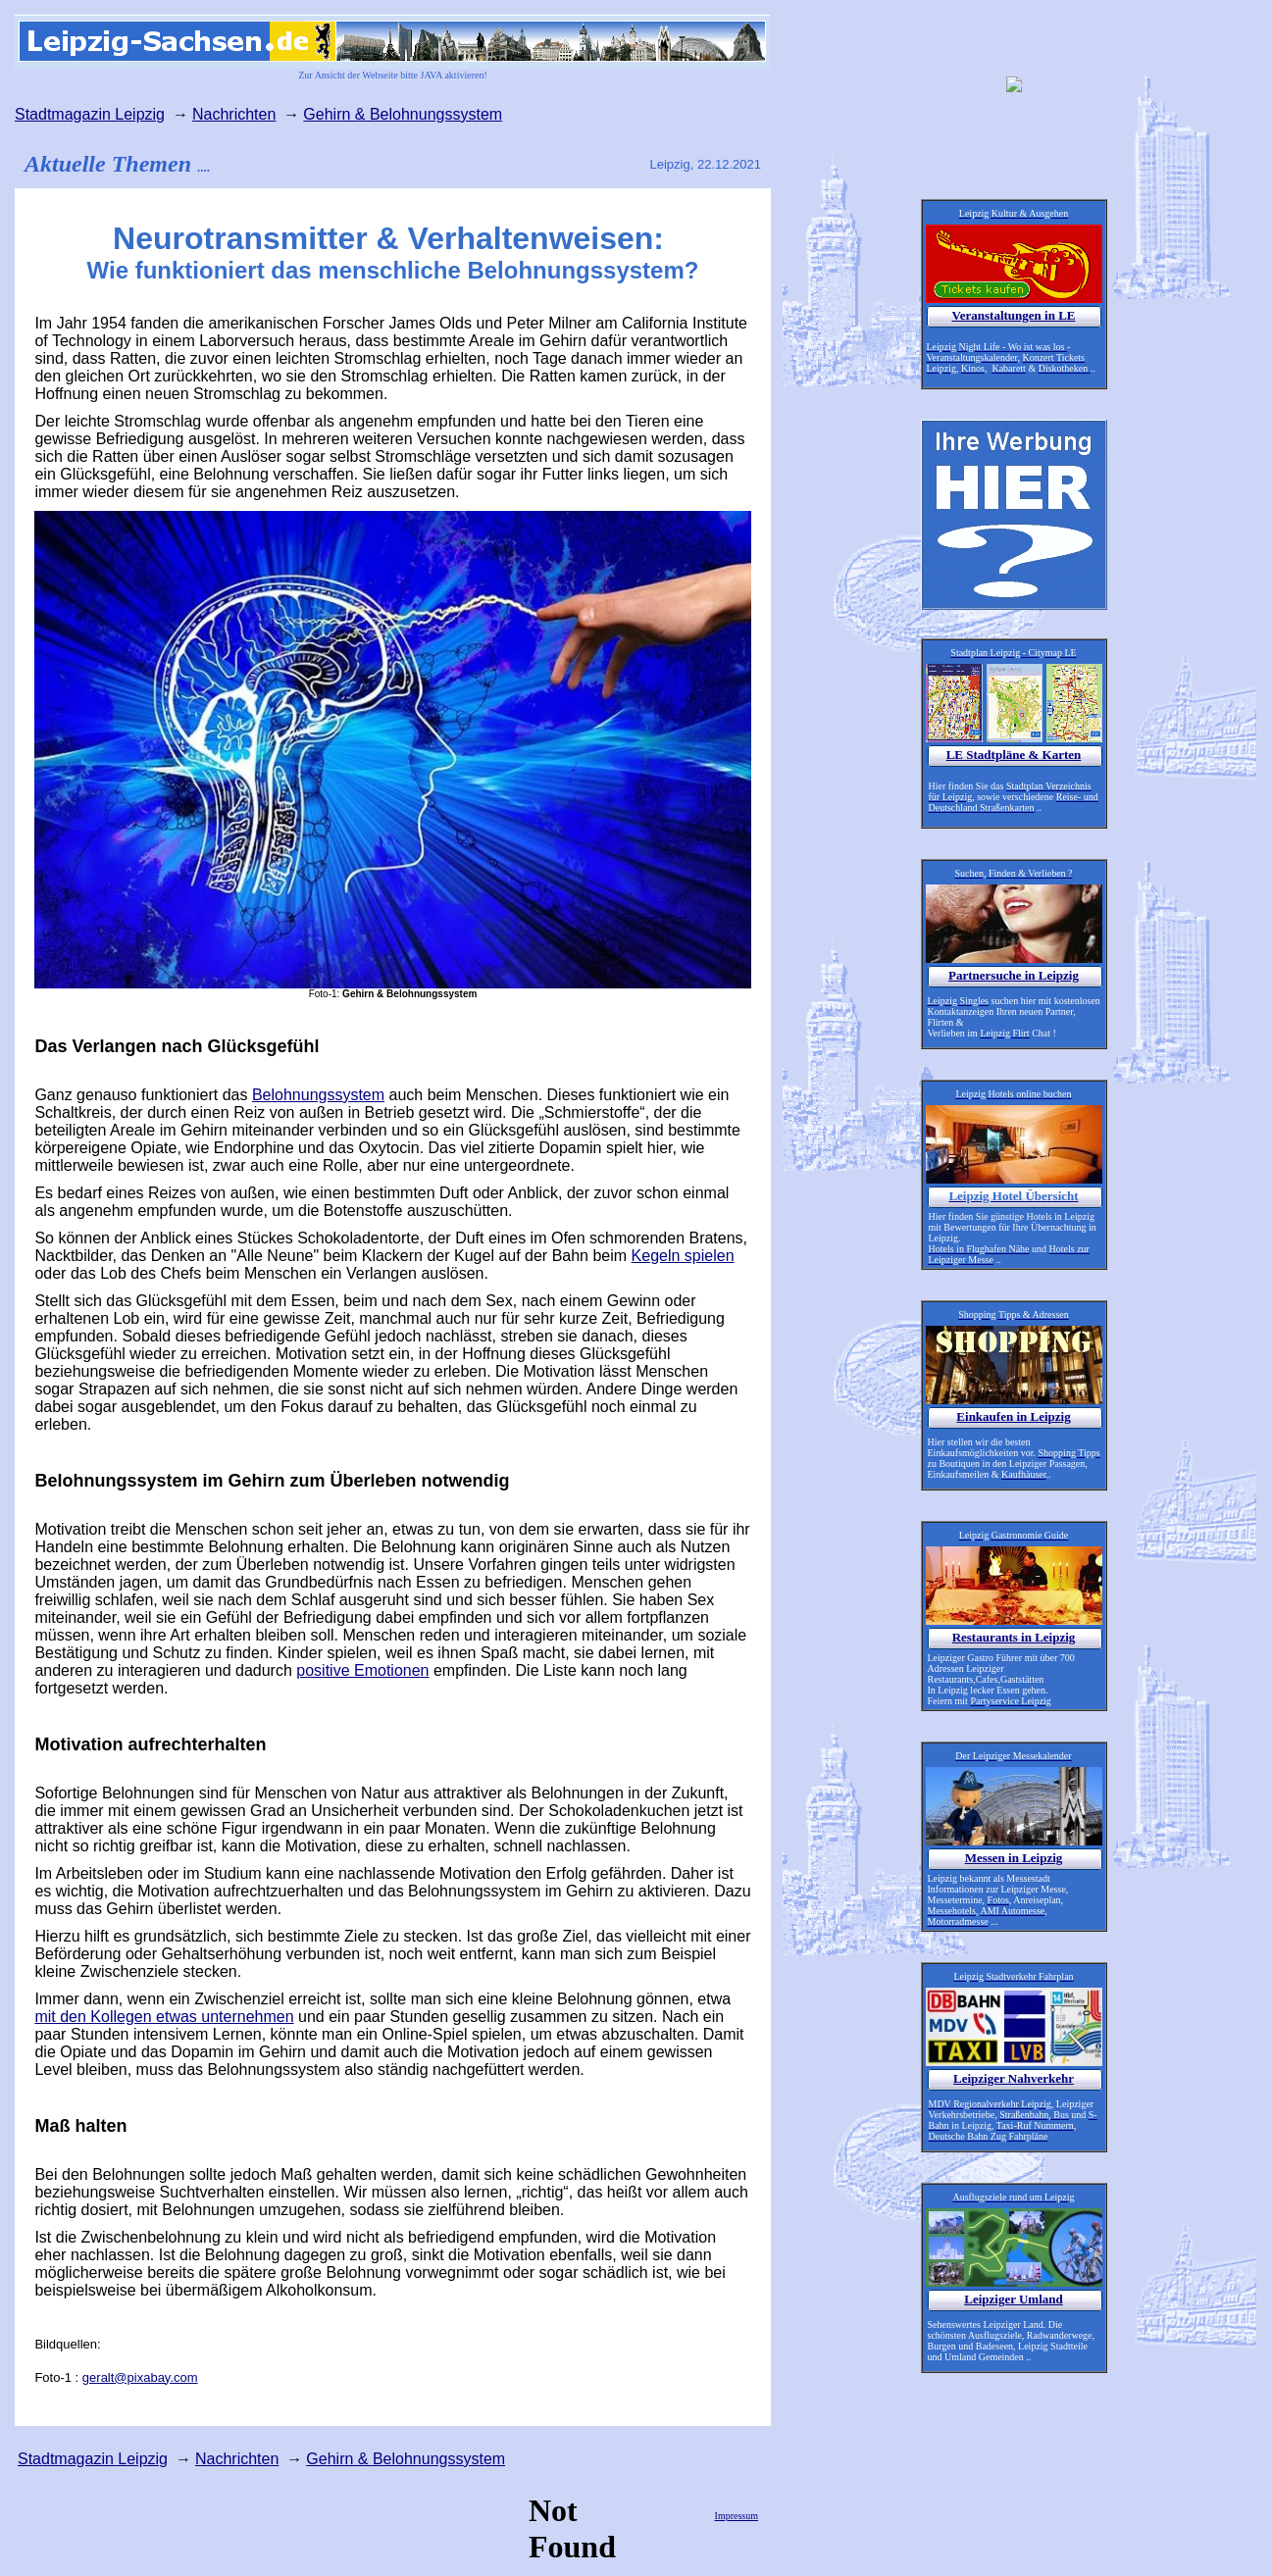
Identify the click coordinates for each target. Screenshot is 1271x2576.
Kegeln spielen (683, 1255)
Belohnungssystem (318, 1094)
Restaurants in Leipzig (1014, 1637)
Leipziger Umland (1013, 2299)
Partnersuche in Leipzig (1013, 975)
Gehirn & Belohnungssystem (402, 114)
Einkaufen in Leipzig (1013, 1416)
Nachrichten (234, 114)
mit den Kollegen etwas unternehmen (163, 2016)
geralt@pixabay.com (140, 2377)
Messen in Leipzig (1014, 1857)
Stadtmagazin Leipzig (93, 2458)
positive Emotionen (362, 1670)
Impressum (736, 2515)
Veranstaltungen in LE (1014, 315)
